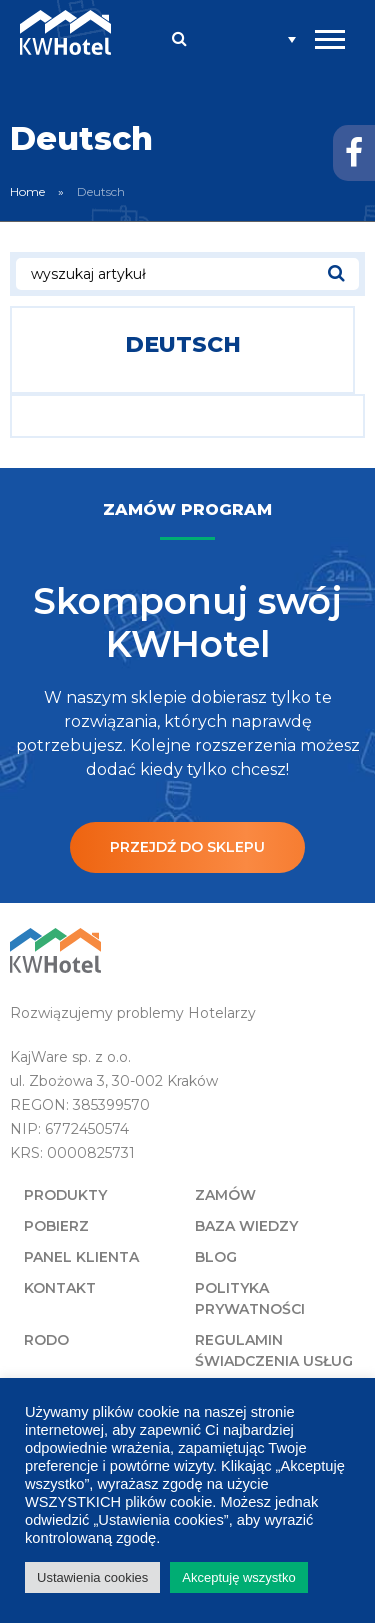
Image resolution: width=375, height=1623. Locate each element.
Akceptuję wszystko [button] (238, 1577)
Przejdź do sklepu (187, 847)
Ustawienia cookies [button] (92, 1577)
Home (27, 191)
